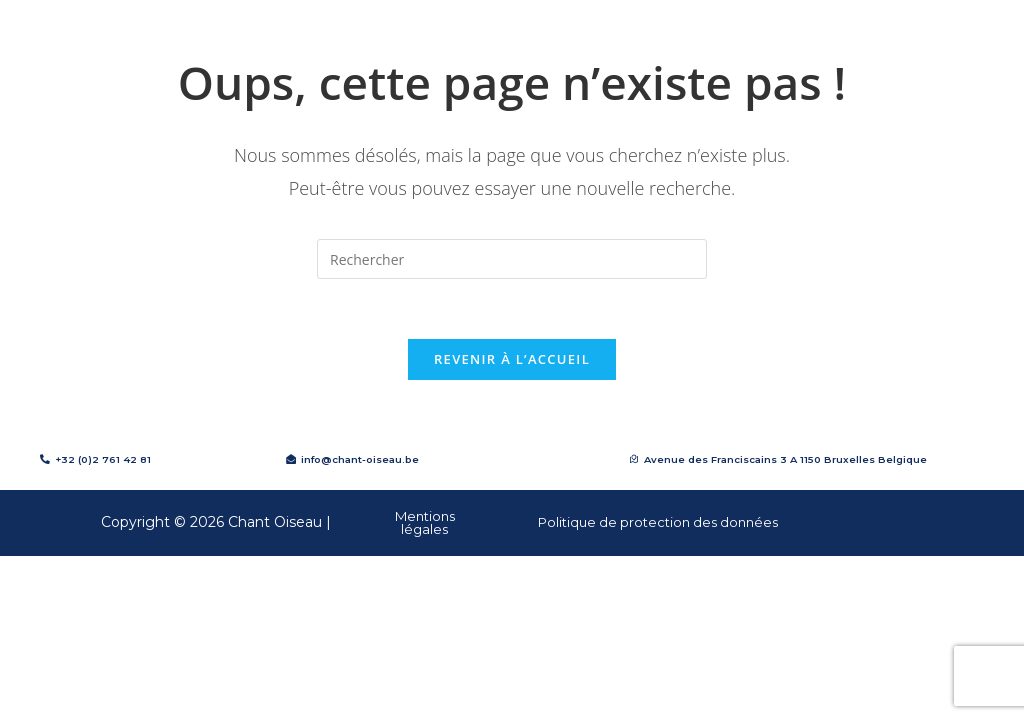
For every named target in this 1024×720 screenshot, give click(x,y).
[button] (778, 460)
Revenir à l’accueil (512, 359)
